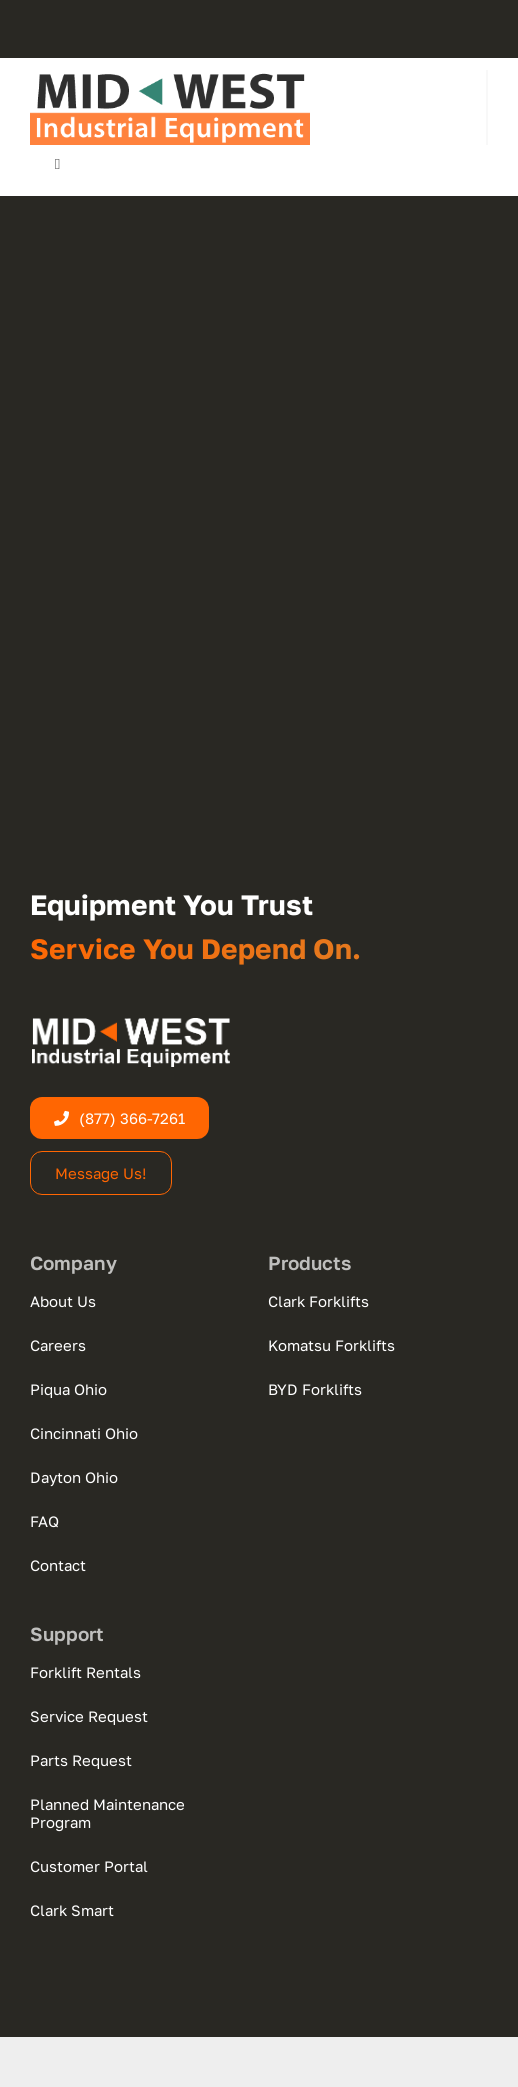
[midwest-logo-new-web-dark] (170, 78)
